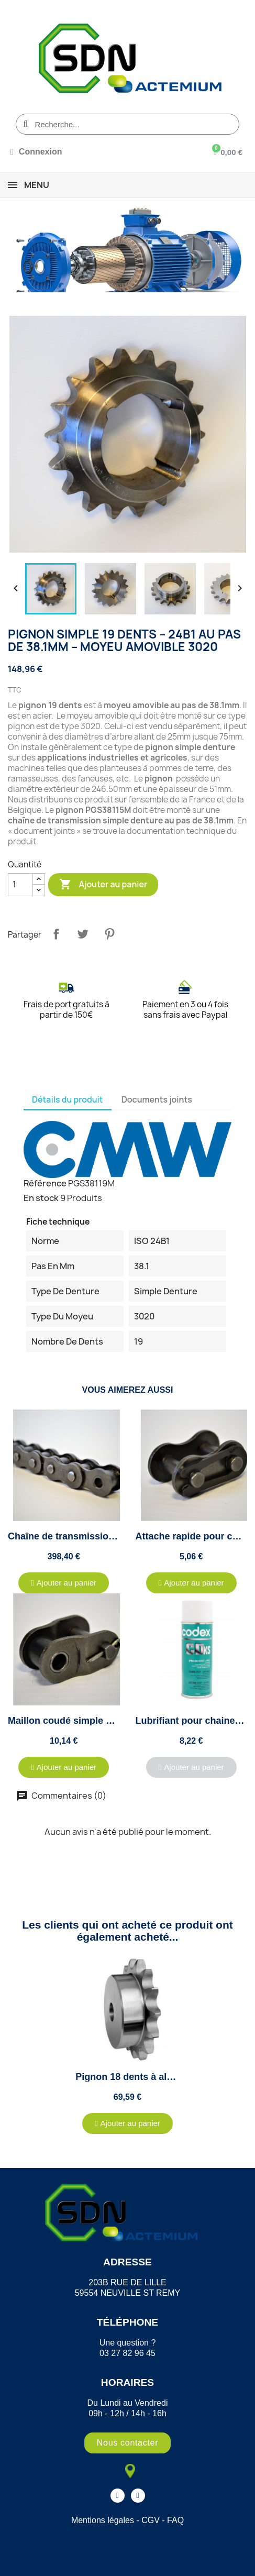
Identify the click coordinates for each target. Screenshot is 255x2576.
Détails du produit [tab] (67, 1099)
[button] (63, 1582)
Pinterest (109, 933)
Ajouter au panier (103, 884)
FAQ (175, 2520)
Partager (56, 933)
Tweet (82, 933)
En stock (41, 1198)
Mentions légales (102, 2520)
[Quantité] (20, 884)
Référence (45, 1183)
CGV (150, 2520)
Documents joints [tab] (156, 1099)
